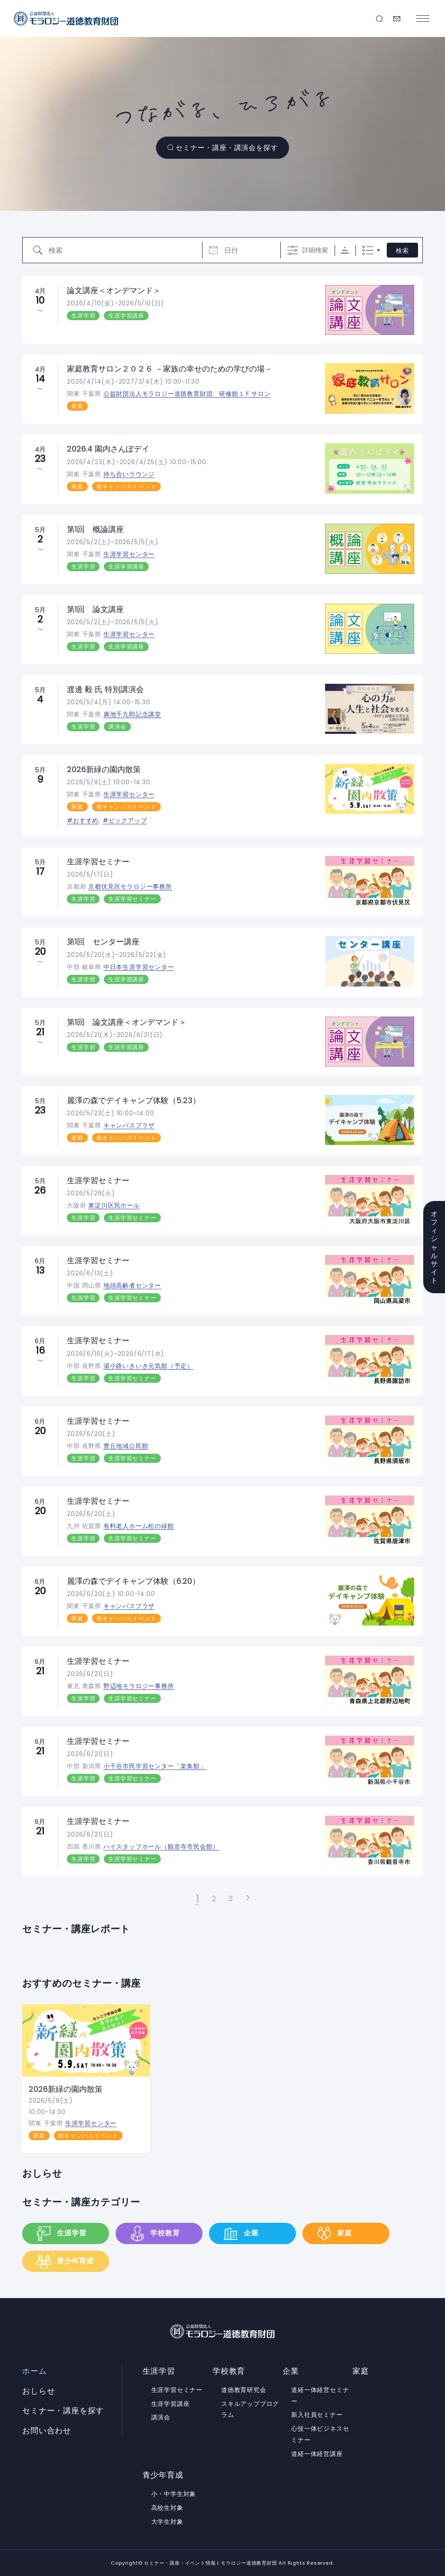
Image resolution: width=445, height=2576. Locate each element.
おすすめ (86, 820)
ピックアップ (128, 820)
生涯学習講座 (126, 315)
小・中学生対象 (173, 2493)
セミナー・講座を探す (379, 18)
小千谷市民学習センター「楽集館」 (154, 1766)
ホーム (34, 2371)
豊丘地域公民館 (126, 1446)
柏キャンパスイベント (126, 486)
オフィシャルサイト (434, 1247)
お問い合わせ (396, 18)
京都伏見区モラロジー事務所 (130, 887)
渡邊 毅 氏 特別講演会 (105, 689)
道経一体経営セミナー (320, 2395)
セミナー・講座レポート (76, 1929)
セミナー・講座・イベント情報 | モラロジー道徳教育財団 (66, 18)
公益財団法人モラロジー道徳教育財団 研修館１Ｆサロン (187, 393)
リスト (367, 250)
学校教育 (164, 2233)
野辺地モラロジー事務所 (138, 1686)
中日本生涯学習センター (138, 967)
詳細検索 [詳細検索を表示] (315, 250)
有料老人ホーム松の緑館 (138, 1526)
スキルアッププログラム (250, 2409)
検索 (402, 250)
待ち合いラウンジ (129, 474)
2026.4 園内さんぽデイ (108, 448)
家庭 (77, 406)
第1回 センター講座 (103, 942)
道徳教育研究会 (243, 2389)
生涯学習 (83, 315)
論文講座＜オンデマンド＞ (114, 290)
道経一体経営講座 (316, 2454)
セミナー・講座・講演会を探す (227, 148)
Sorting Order (344, 250)
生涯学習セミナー (98, 861)
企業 (251, 2233)
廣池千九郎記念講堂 (132, 714)
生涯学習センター (129, 554)
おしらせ (42, 2173)
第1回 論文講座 (95, 609)
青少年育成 (75, 2261)
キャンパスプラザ (129, 1125)
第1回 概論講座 (95, 529)
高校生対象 (167, 2507)
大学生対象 (167, 2521)
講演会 (117, 727)
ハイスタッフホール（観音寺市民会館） (161, 1846)
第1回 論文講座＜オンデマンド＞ (126, 1022)
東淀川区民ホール (113, 1205)
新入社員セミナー (316, 2415)
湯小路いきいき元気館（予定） (148, 1366)
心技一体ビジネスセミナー (320, 2435)
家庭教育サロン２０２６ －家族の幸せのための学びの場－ (169, 368)
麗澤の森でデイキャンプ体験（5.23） (133, 1100)
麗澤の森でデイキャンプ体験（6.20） (133, 1581)
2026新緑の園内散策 (104, 769)
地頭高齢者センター (132, 1285)
